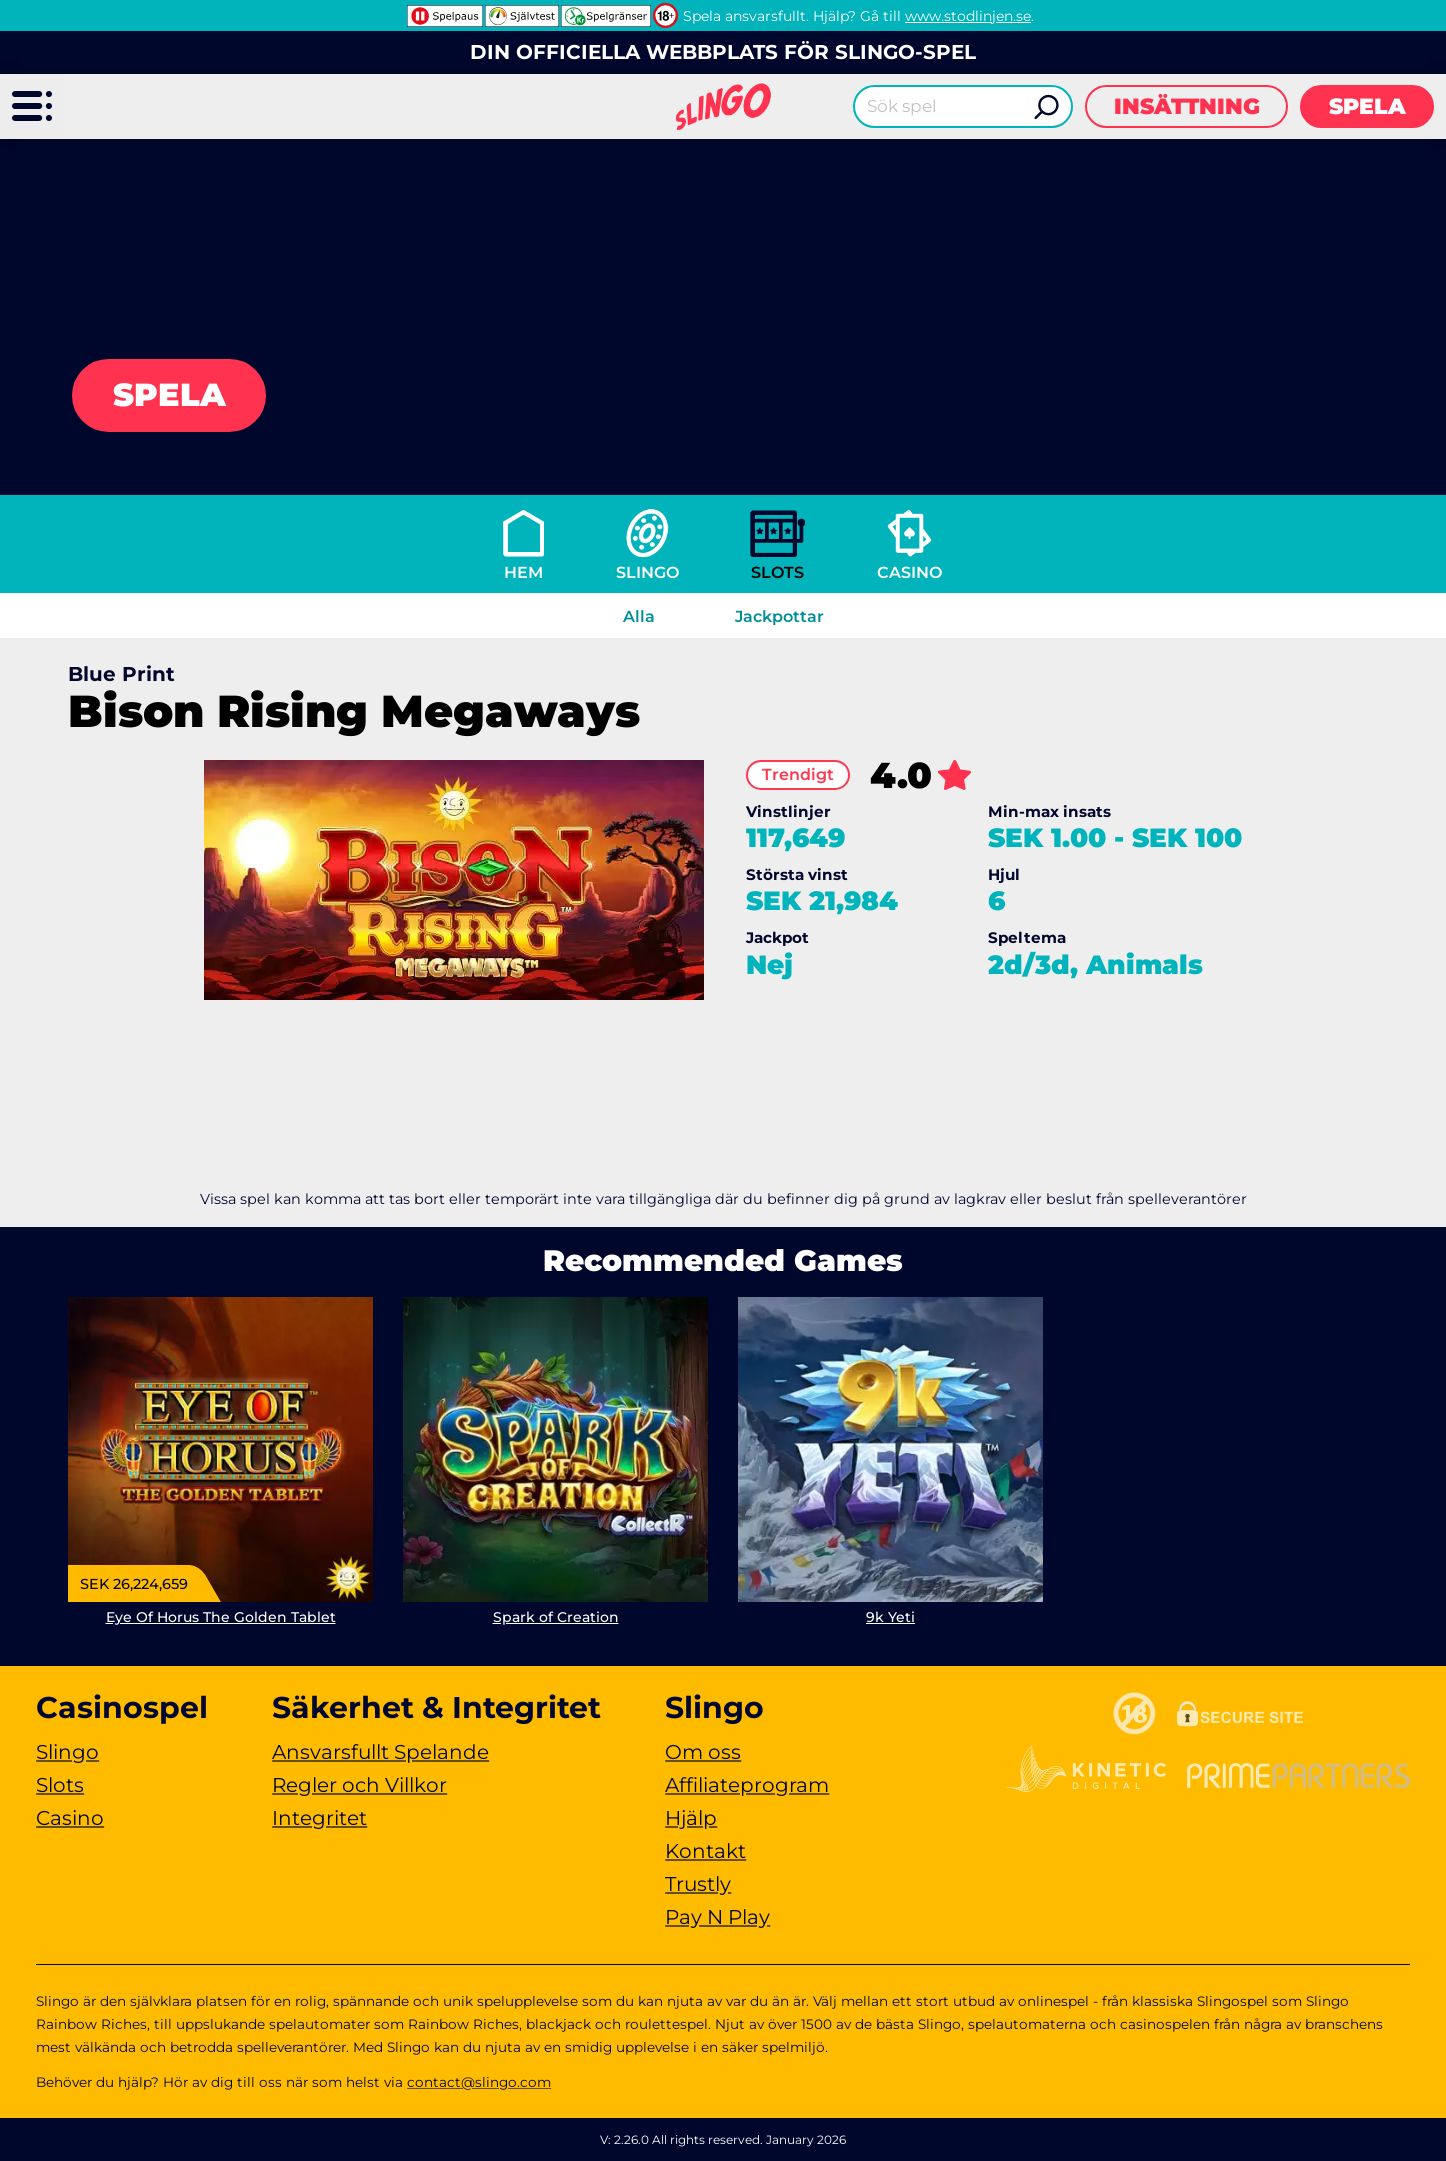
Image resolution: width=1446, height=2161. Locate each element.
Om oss (703, 1752)
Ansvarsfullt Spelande (380, 1752)
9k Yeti (890, 1617)
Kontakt (705, 1851)
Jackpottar (779, 616)
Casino (909, 572)
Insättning (1187, 106)
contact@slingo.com (479, 2082)
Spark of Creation (556, 1617)
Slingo (647, 572)
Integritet (319, 1818)
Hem (523, 572)
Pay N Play (717, 1917)
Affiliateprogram (747, 1785)
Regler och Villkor (359, 1785)
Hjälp (691, 1818)
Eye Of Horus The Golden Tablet (221, 1617)
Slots (777, 572)
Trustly (698, 1884)
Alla (639, 616)
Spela (1367, 106)
